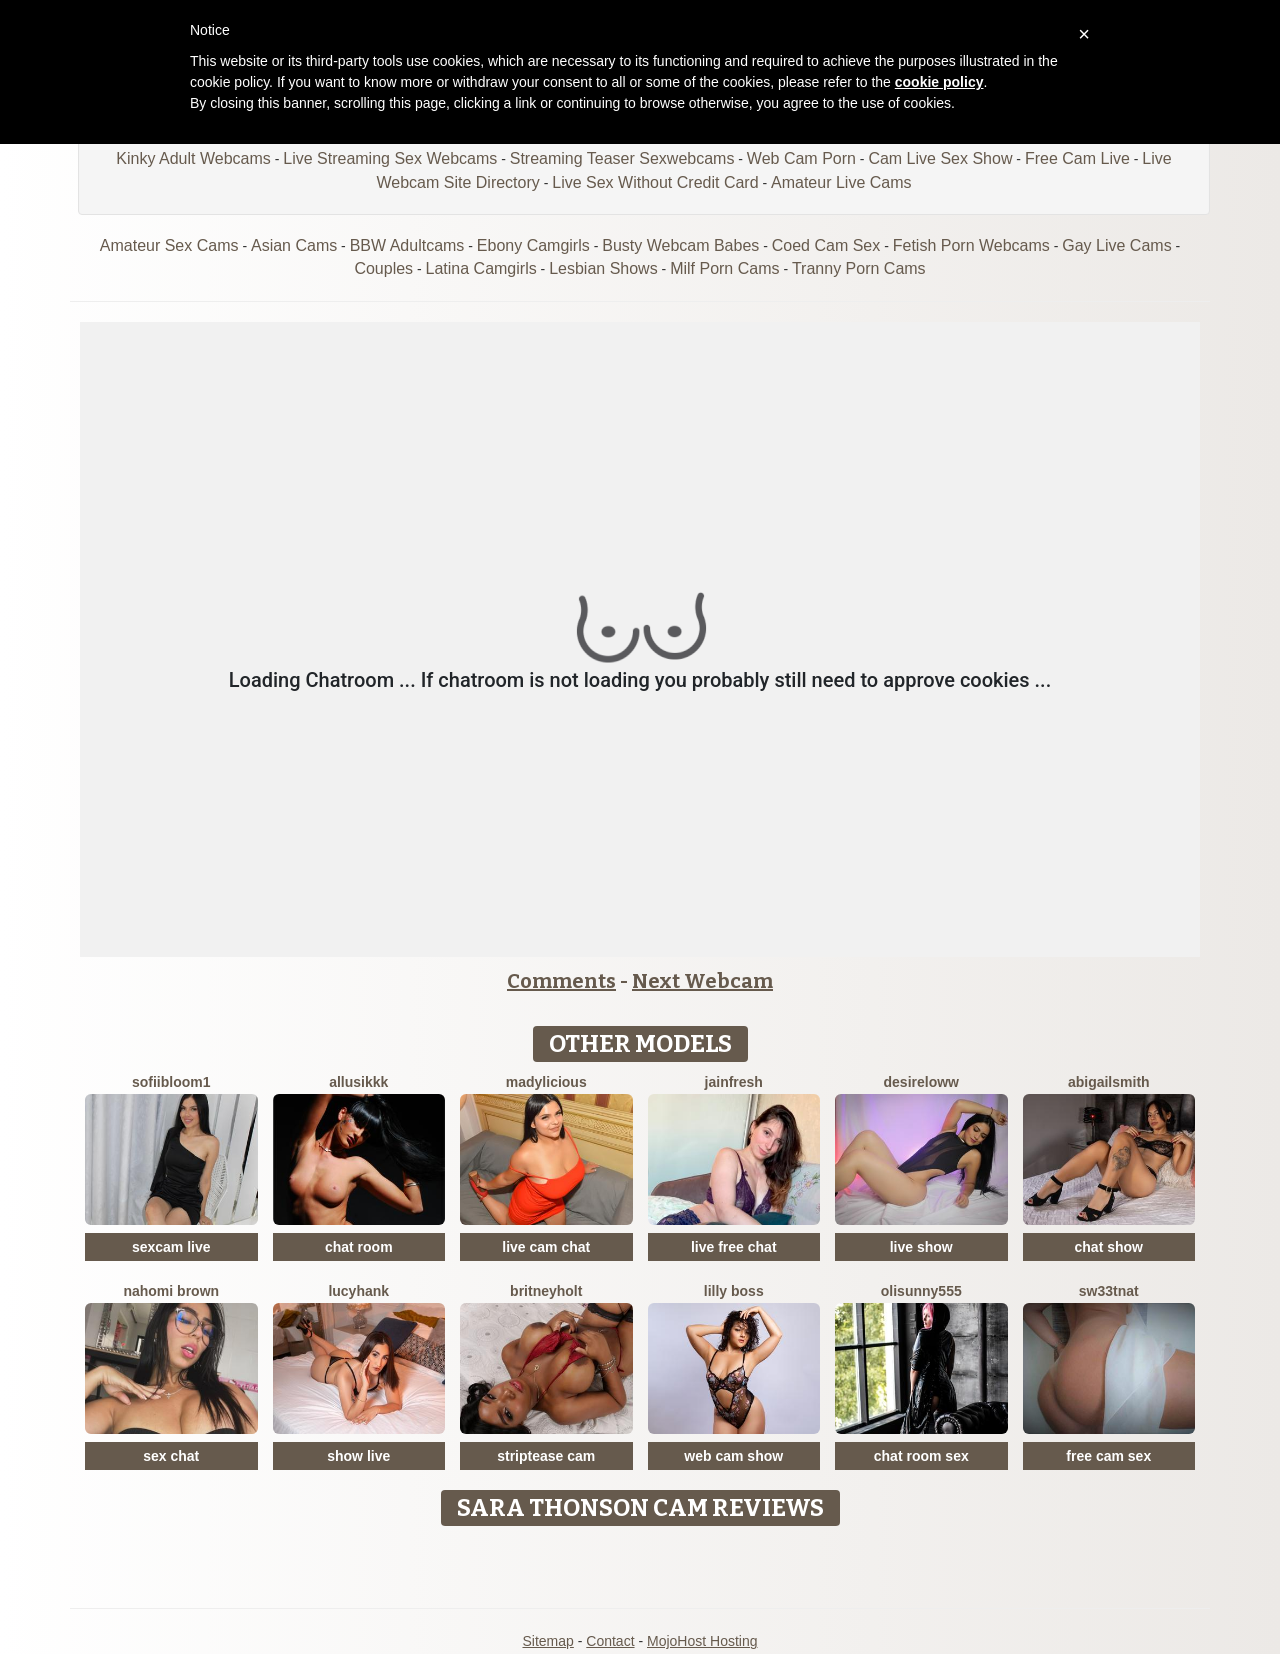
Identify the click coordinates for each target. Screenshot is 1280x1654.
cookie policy (939, 82)
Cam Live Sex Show (940, 158)
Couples (383, 268)
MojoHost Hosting (702, 1641)
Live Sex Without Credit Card (655, 182)
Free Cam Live (1077, 158)
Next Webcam (702, 981)
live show (921, 1247)
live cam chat (546, 1247)
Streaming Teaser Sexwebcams (622, 158)
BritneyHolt (546, 1291)
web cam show (733, 1456)
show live (358, 1456)
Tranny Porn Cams (859, 268)
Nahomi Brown (171, 1291)
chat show (1109, 1247)
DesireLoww (921, 1082)
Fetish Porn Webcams (971, 245)
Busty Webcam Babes (680, 245)
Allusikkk (358, 1082)
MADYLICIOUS (546, 1082)
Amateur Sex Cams (169, 245)
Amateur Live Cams (841, 182)
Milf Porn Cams (724, 268)
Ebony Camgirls (533, 245)
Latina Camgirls (481, 268)
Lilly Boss (734, 1291)
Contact (610, 1641)
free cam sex (1108, 1456)
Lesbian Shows (603, 268)
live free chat (734, 1247)
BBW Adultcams (407, 245)
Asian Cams (294, 245)
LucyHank (358, 1291)
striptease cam (546, 1456)
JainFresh (734, 1082)
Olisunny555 (921, 1291)
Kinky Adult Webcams (193, 158)
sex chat (171, 1456)
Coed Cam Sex (826, 245)
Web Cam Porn (801, 158)
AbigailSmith (1109, 1082)
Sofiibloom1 (171, 1082)
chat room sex (921, 1456)
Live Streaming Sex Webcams (390, 158)
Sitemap (547, 1641)
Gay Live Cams (1116, 245)
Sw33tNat (1109, 1291)
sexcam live (171, 1247)
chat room (359, 1247)
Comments (561, 981)
